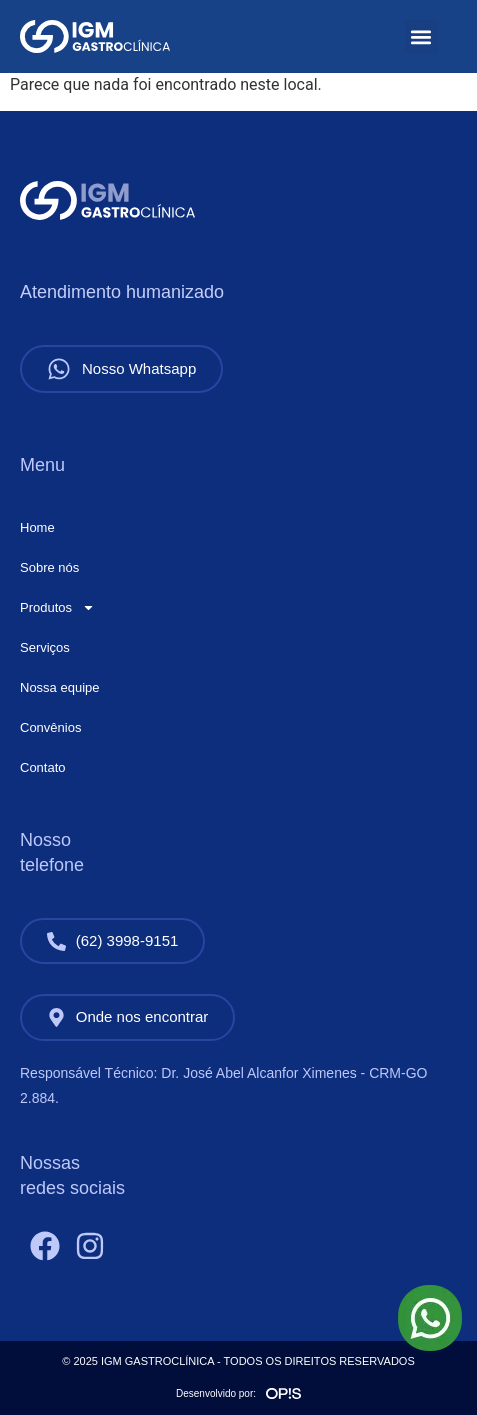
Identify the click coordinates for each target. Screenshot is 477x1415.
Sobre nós (49, 567)
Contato (43, 767)
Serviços (45, 647)
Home (37, 527)
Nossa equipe (60, 687)
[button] (421, 36)
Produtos (57, 607)
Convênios (50, 727)
